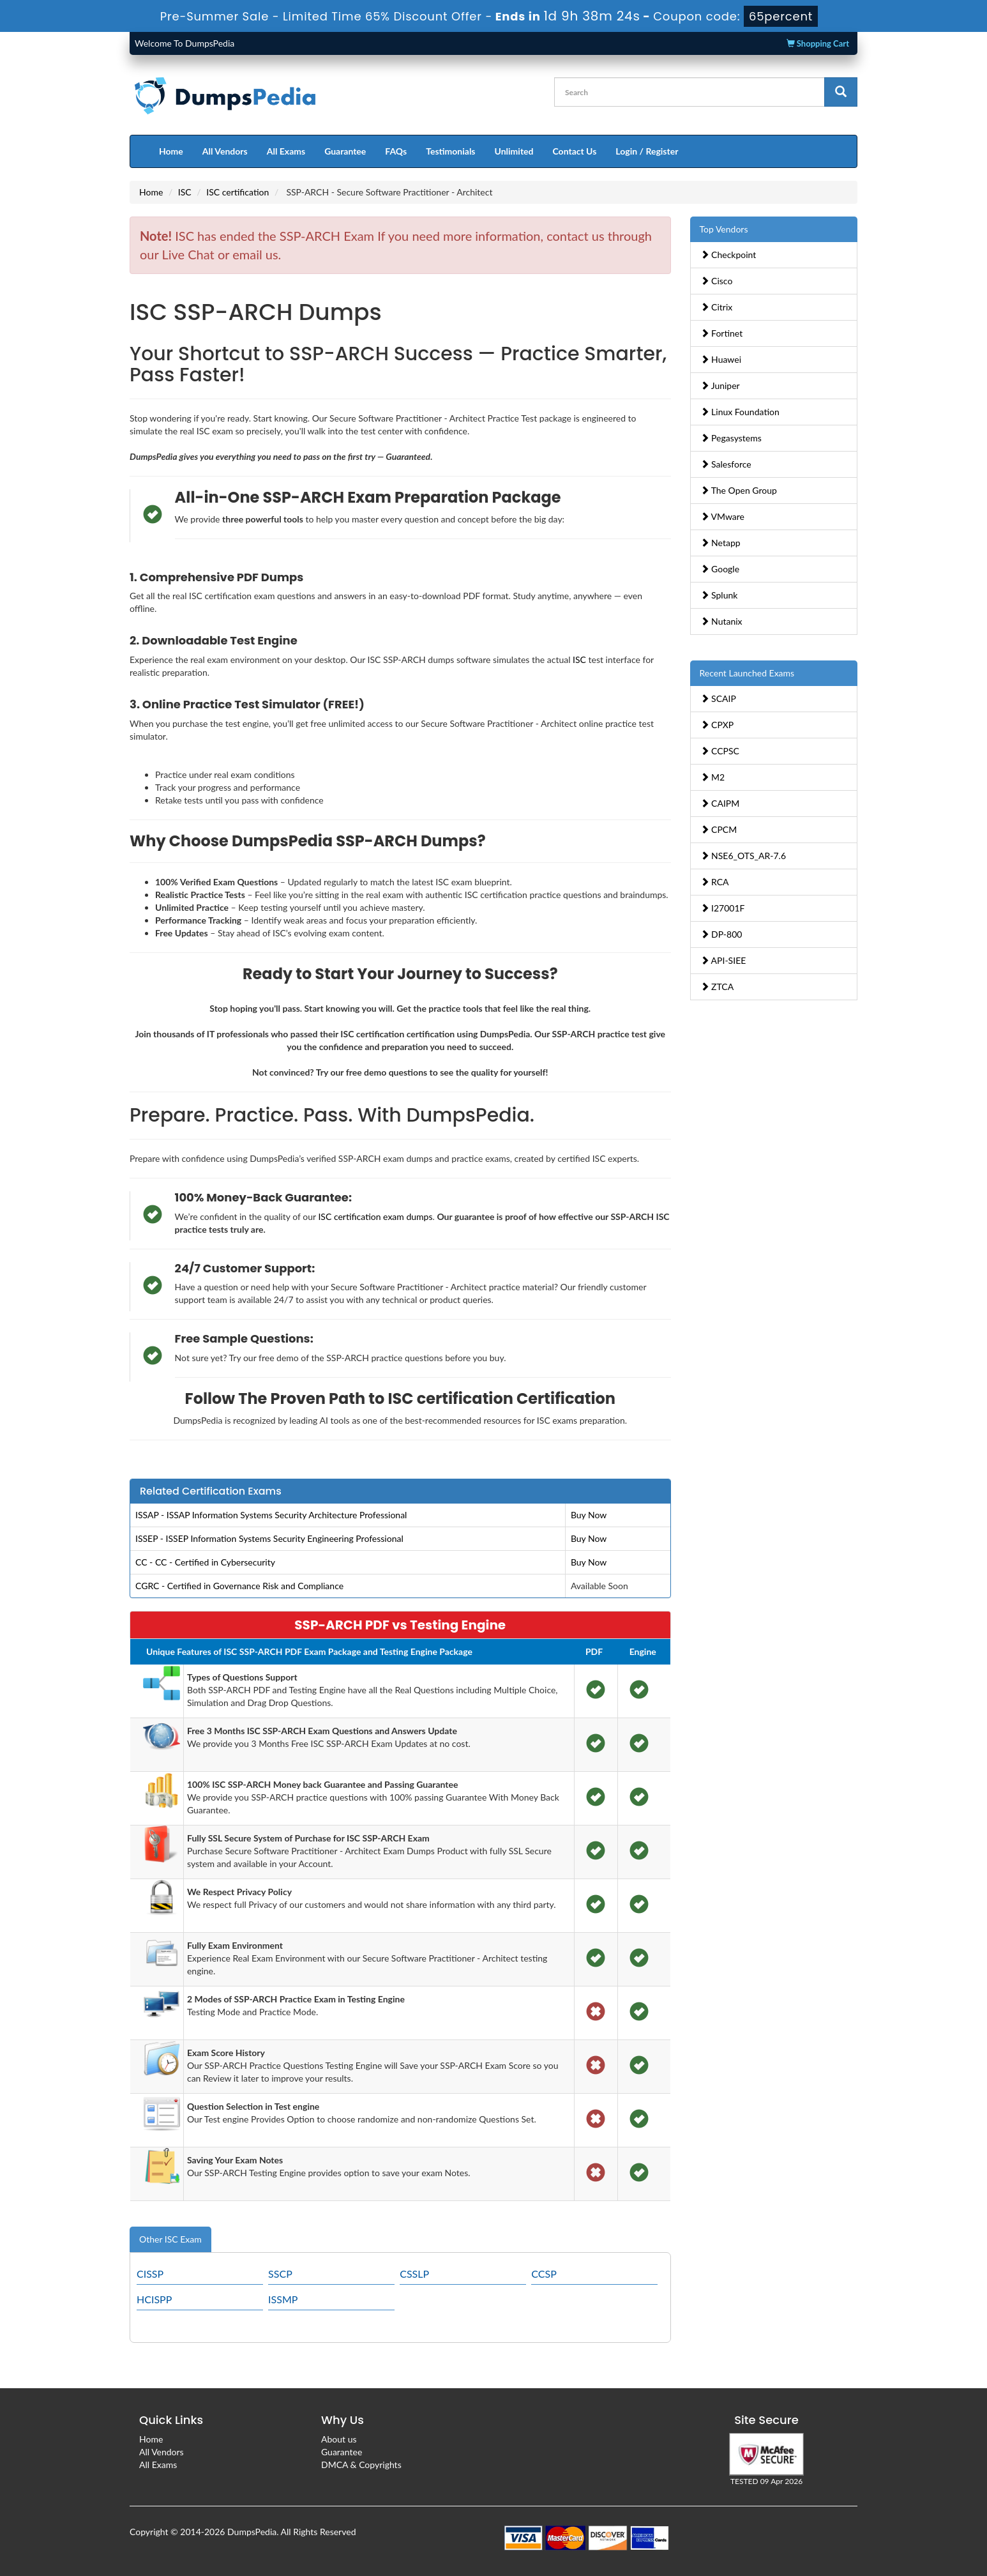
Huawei (721, 359)
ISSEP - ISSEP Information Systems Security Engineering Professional (269, 1538)
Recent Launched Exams (747, 672)
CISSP (150, 2273)
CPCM (718, 829)
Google (720, 568)
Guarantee (345, 151)
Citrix (716, 306)
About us (339, 2439)
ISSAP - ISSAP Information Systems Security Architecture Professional (271, 1514)
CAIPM (720, 803)
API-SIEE (723, 960)
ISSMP (283, 2299)
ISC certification (237, 192)
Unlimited (514, 151)
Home (171, 151)
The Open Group (738, 490)
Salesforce (725, 464)
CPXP (717, 724)
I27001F (722, 908)
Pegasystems (731, 437)
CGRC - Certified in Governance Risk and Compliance (239, 1585)
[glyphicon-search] (840, 92)
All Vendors (225, 151)
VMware (722, 516)
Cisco (716, 280)
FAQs (396, 151)
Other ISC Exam (170, 2239)
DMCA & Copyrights (361, 2464)
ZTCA (717, 986)
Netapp (720, 542)
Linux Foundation (740, 411)
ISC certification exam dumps (375, 1216)
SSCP (280, 2273)
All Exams (286, 151)
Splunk (719, 595)
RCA (714, 881)
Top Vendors (724, 229)
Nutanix (721, 621)
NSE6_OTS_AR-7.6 (743, 855)
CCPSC (719, 750)
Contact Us (574, 151)
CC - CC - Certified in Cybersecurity (205, 1562)
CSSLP (414, 2273)
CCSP (543, 2273)
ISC (185, 192)
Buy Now (589, 1514)
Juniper (720, 385)
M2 (712, 777)
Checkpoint (728, 254)
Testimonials (450, 151)
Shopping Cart (818, 43)
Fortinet (721, 333)
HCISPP (154, 2299)
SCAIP (718, 698)
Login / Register (646, 151)
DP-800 (721, 934)
